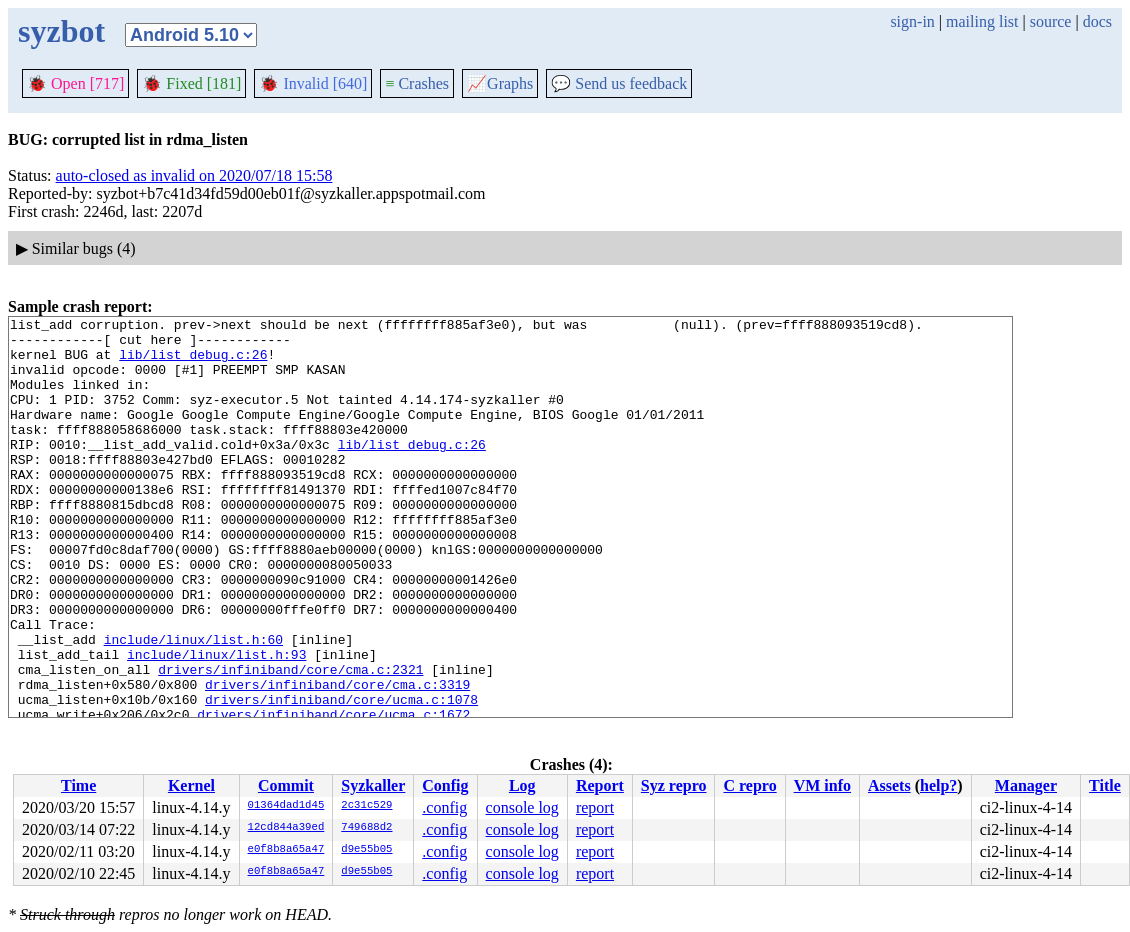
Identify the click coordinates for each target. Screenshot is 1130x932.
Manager (1026, 785)
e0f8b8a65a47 (286, 850)
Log (522, 785)
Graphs (500, 83)
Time (78, 785)
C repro (749, 785)
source (1051, 21)
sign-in (912, 21)
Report (600, 785)
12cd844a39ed (286, 828)
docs (1097, 21)
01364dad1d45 (286, 806)
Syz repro (674, 785)
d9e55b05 (366, 850)
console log (522, 807)
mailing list (982, 21)
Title (1105, 785)
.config (444, 807)
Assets (889, 785)
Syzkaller (373, 785)
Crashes (417, 83)
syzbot (61, 31)
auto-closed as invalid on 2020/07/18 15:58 (194, 175)
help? (938, 785)
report (595, 807)
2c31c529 (366, 806)
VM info (822, 785)
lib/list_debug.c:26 (193, 363)
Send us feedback (619, 83)
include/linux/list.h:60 (193, 705)
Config (445, 785)
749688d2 (366, 828)
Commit (286, 785)
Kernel (191, 785)
